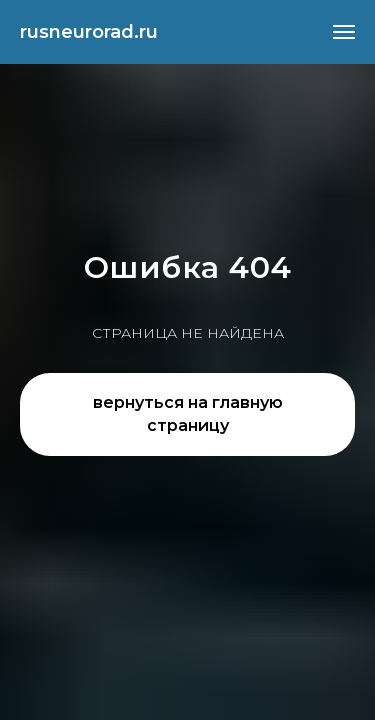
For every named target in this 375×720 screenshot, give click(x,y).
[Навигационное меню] (344, 32)
